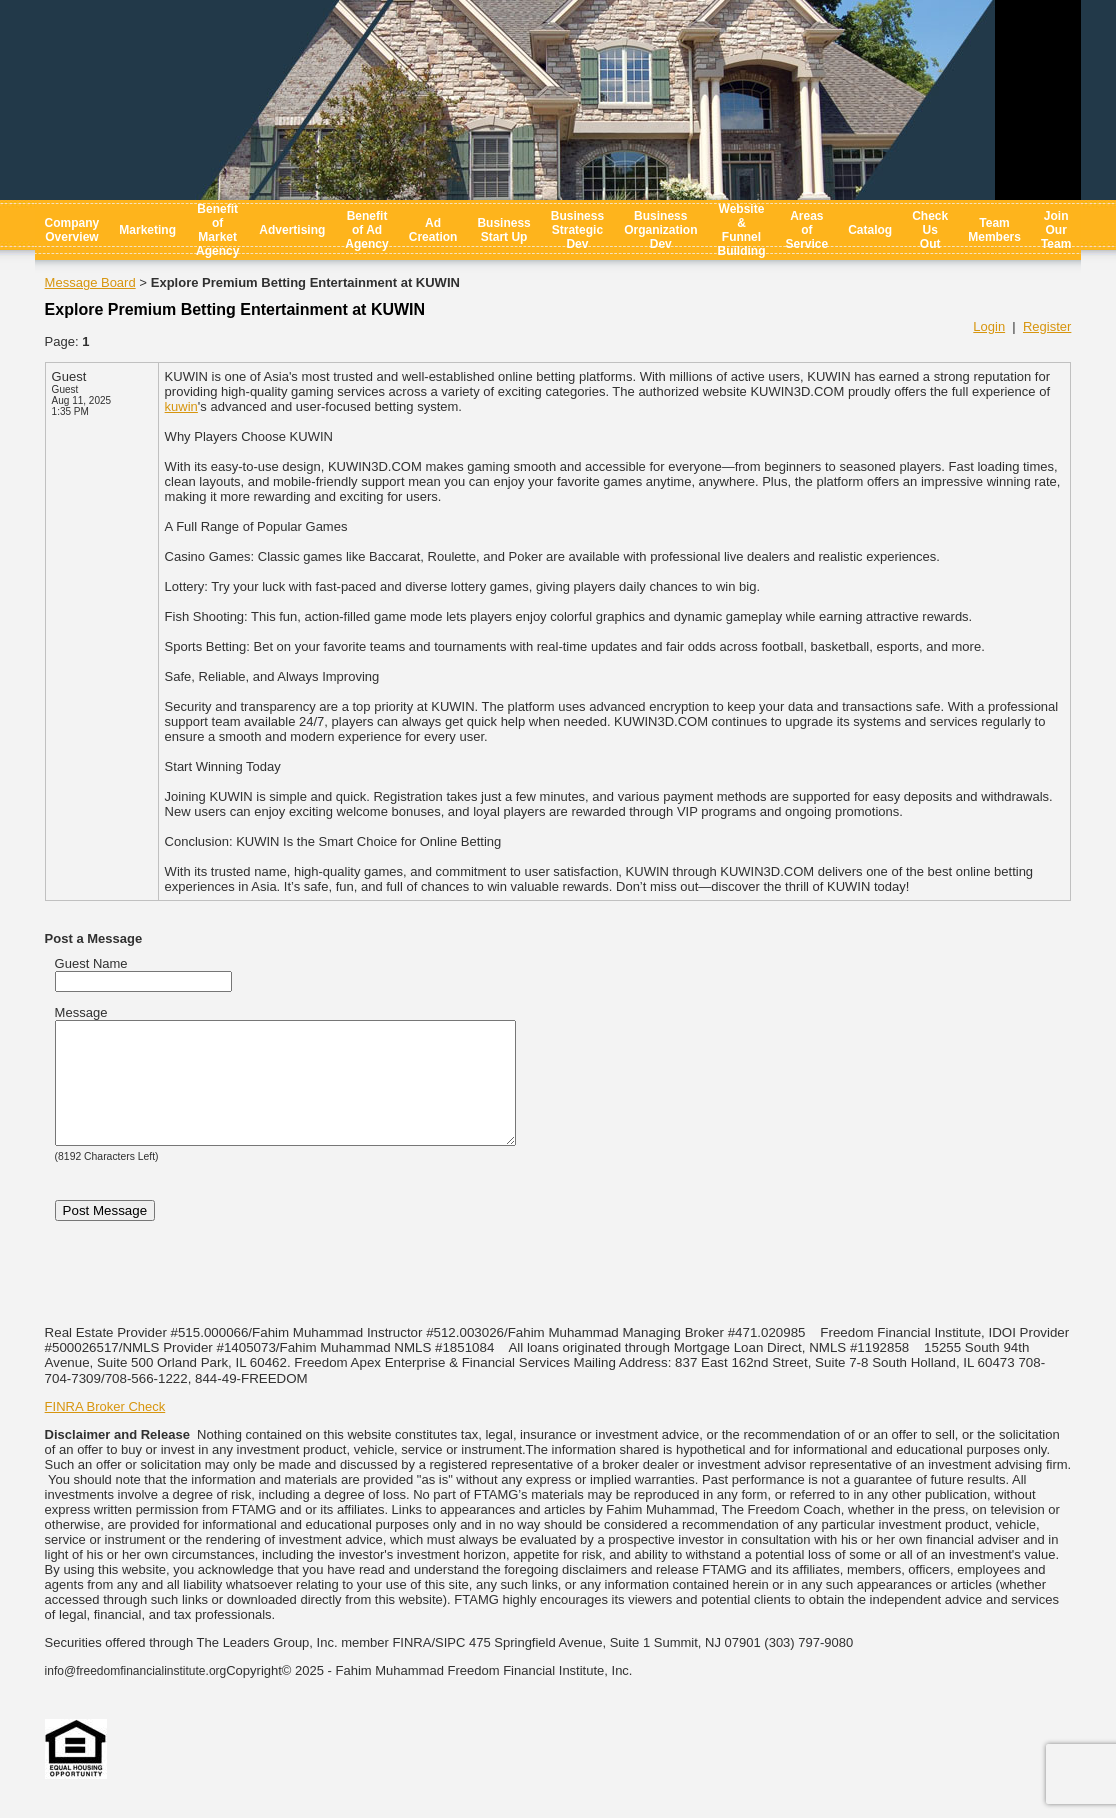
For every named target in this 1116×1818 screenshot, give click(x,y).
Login (989, 326)
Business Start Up (503, 230)
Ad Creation (433, 230)
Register (1047, 326)
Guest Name (91, 963)
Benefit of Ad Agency (366, 230)
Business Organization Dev (660, 230)
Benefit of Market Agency (217, 230)
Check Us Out (930, 230)
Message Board (90, 282)
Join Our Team (1056, 230)
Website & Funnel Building (741, 230)
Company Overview (72, 230)
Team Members (994, 230)
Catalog (870, 230)
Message (81, 1012)
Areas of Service (806, 230)
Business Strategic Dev (577, 230)
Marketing (147, 230)
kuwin (181, 406)
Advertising (292, 230)
